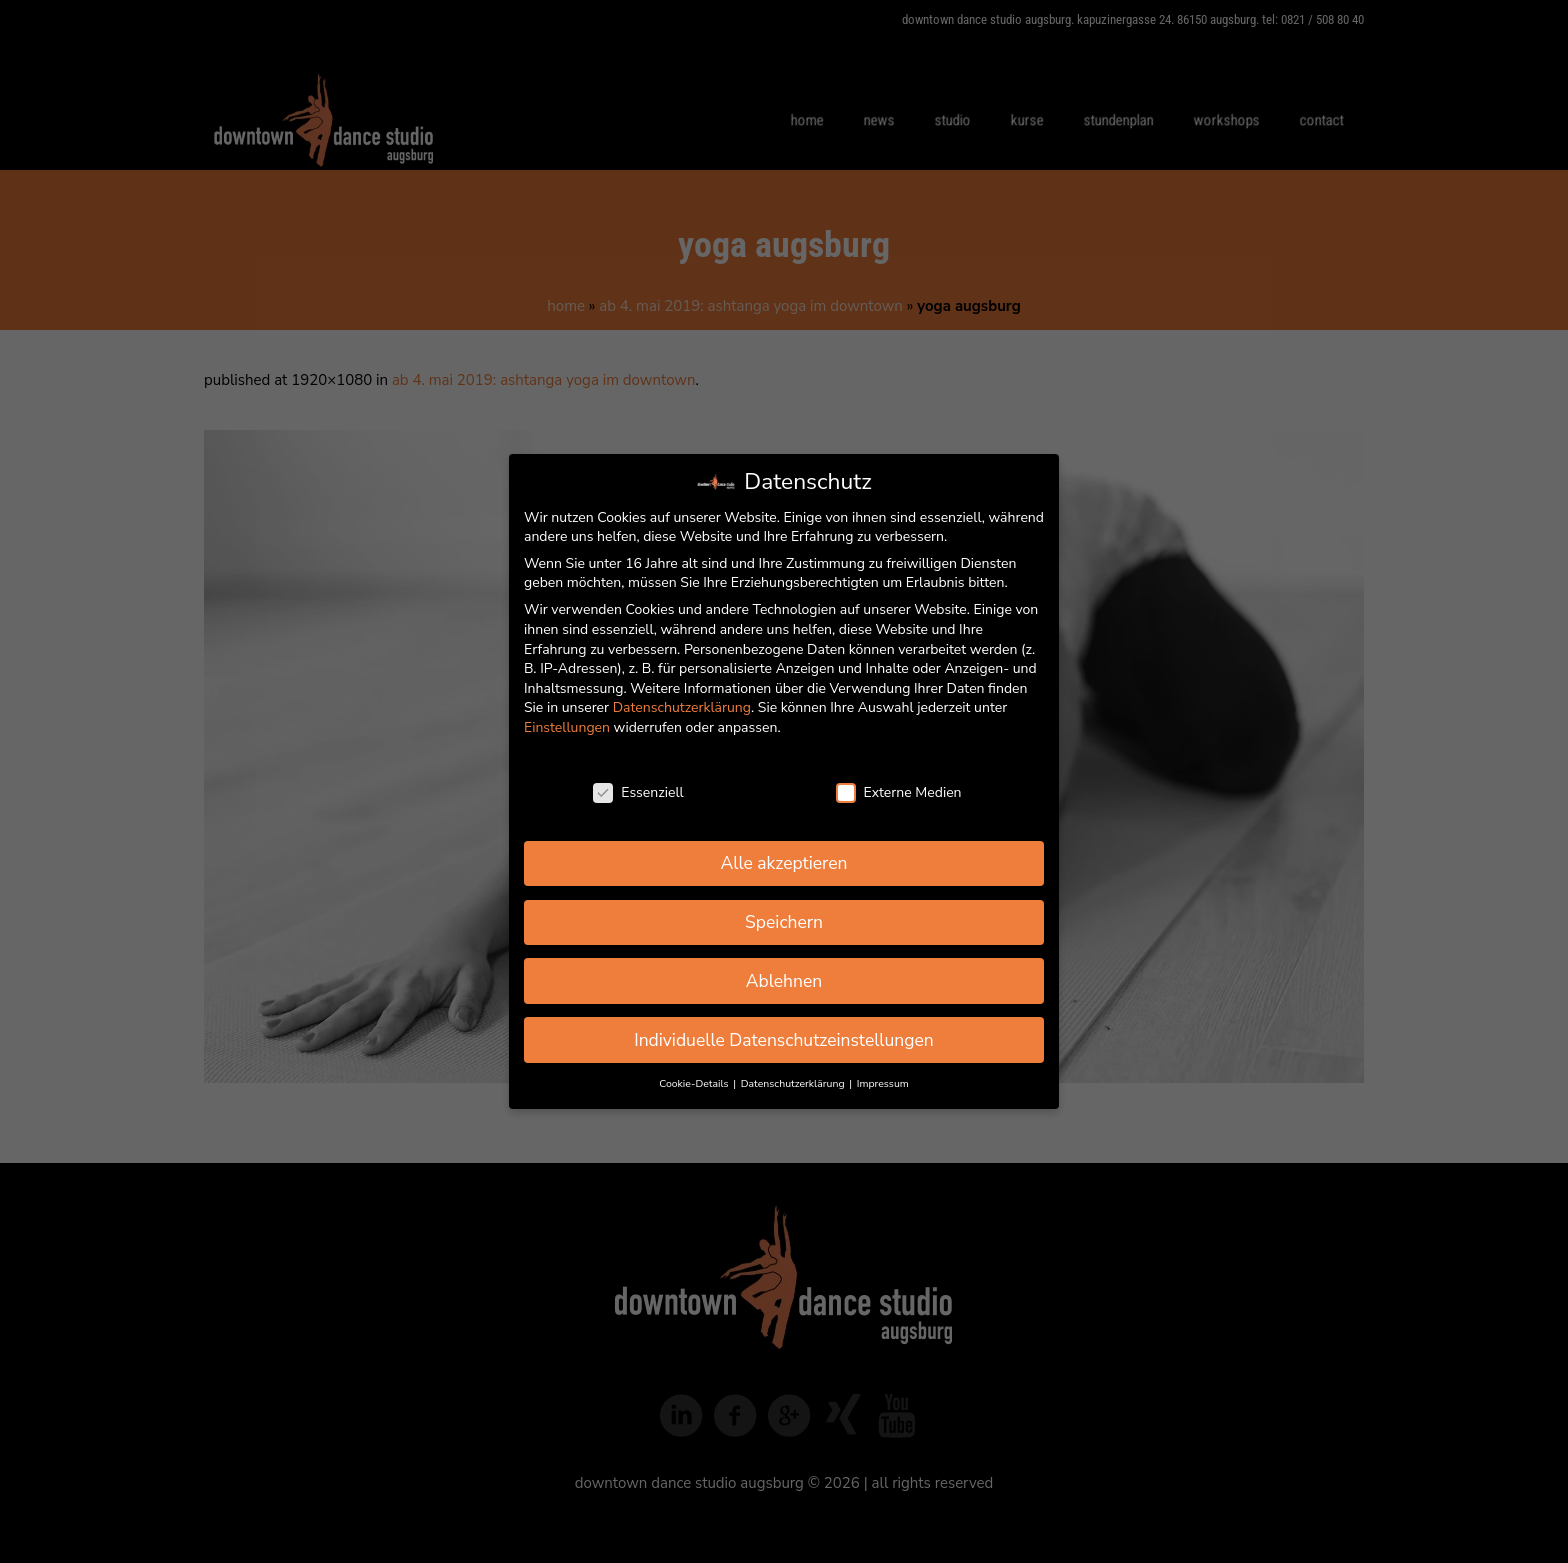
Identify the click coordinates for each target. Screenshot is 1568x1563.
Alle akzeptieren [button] (783, 863)
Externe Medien (899, 792)
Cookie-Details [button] (695, 1083)
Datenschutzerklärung (682, 707)
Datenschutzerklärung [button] (794, 1083)
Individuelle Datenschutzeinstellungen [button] (784, 1040)
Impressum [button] (883, 1083)
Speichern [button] (784, 922)
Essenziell (638, 792)
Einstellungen (567, 727)
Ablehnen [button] (784, 981)
